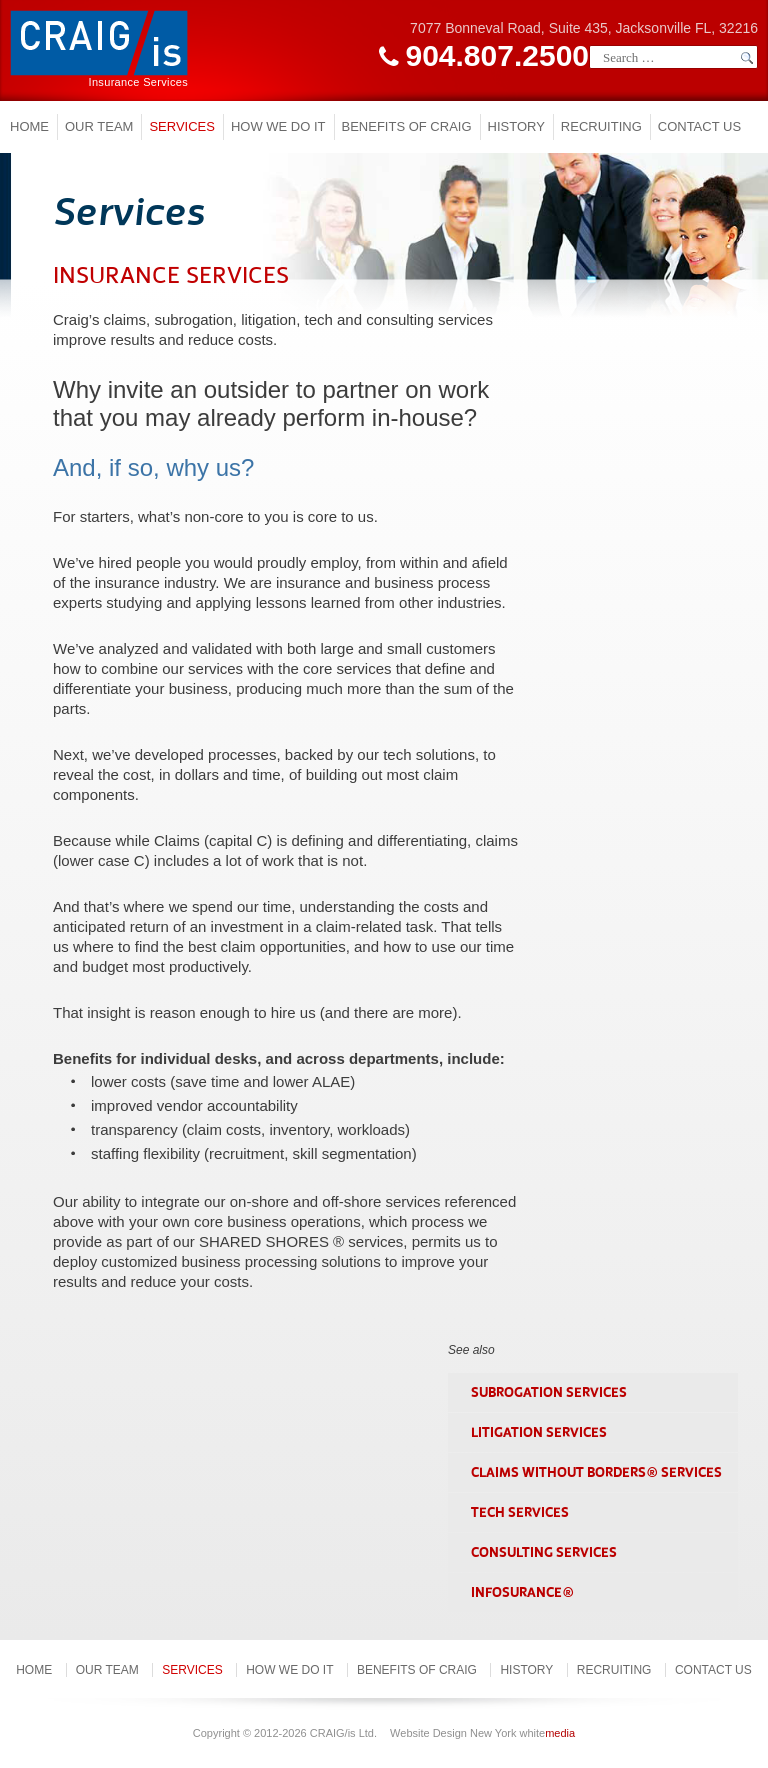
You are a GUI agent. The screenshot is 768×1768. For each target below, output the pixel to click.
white (548, 1733)
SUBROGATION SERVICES (549, 1392)
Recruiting (601, 126)
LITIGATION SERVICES (539, 1432)
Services (182, 126)
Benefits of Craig (407, 126)
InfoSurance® (522, 1592)
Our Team (99, 126)
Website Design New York (453, 1733)
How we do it (278, 126)
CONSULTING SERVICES (544, 1552)
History (516, 126)
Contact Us (699, 126)
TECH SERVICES (520, 1512)
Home (29, 126)
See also (471, 1350)
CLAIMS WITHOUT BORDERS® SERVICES (596, 1472)
